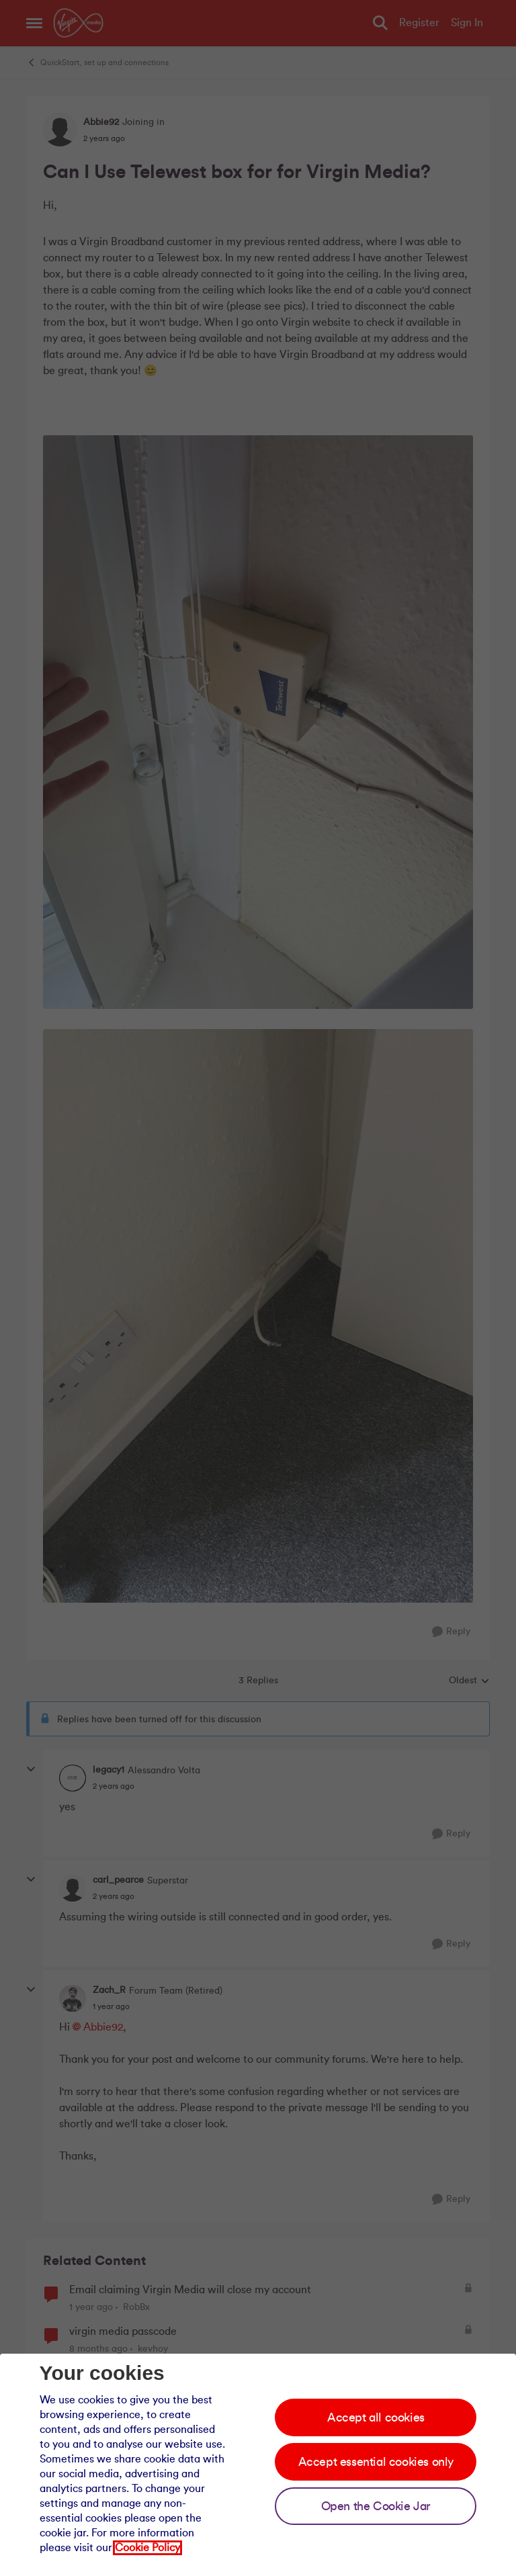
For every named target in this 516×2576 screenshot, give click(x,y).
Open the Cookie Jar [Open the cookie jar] (376, 2506)
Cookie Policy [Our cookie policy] (147, 2547)
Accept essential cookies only (376, 2462)
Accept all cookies (376, 2417)
